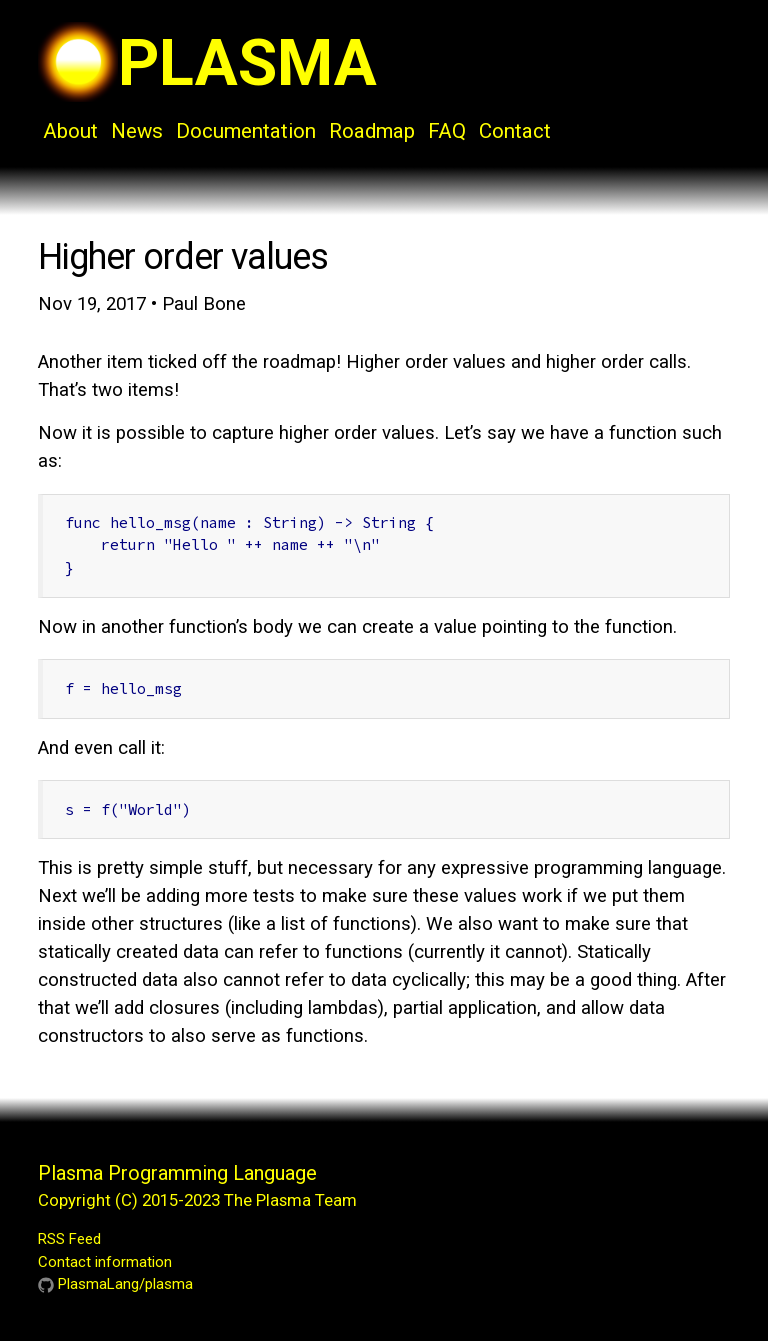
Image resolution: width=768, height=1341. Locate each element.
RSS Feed (69, 1239)
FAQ (447, 131)
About (70, 131)
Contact (515, 131)
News (137, 131)
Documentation (246, 131)
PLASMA (207, 63)
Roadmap (372, 131)
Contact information (105, 1262)
